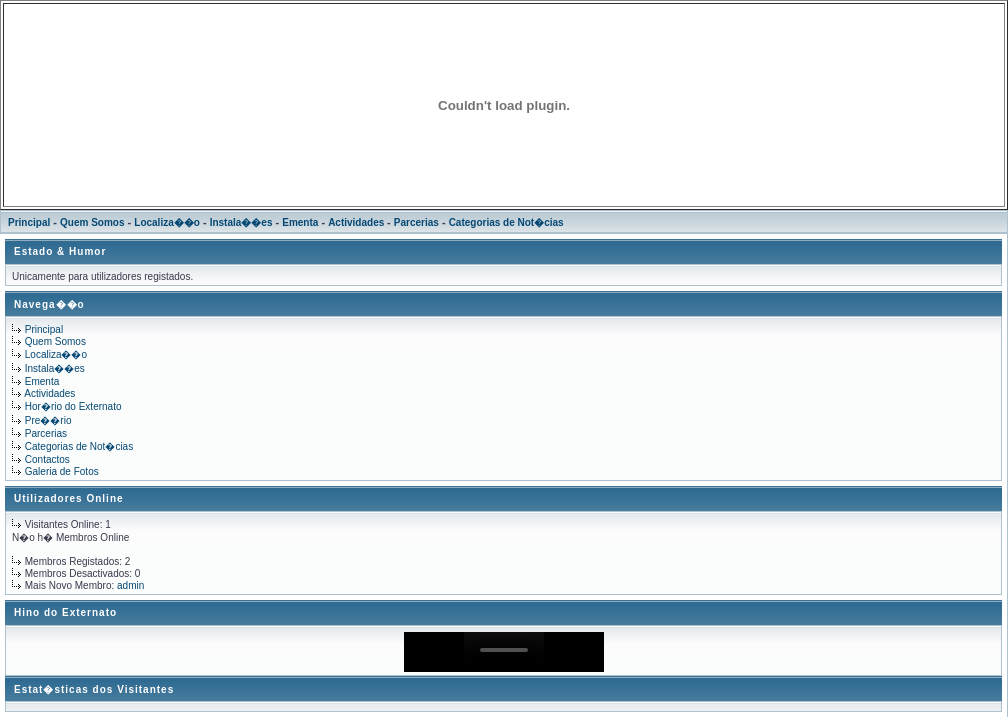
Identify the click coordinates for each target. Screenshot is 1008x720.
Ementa (300, 222)
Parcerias (416, 222)
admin (130, 585)
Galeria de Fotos (62, 471)
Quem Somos (92, 222)
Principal (29, 222)
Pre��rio (48, 420)
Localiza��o (167, 222)
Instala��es (241, 222)
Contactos (47, 459)
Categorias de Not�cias (506, 222)
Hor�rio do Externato (73, 406)
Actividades (357, 222)
